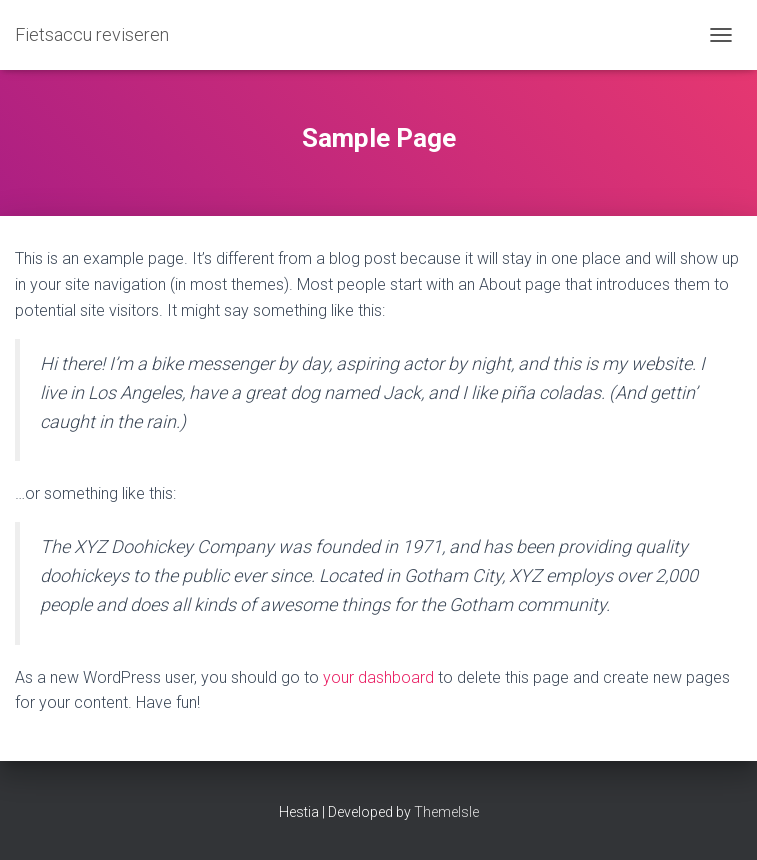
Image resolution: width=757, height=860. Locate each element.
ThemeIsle (446, 812)
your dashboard (378, 677)
